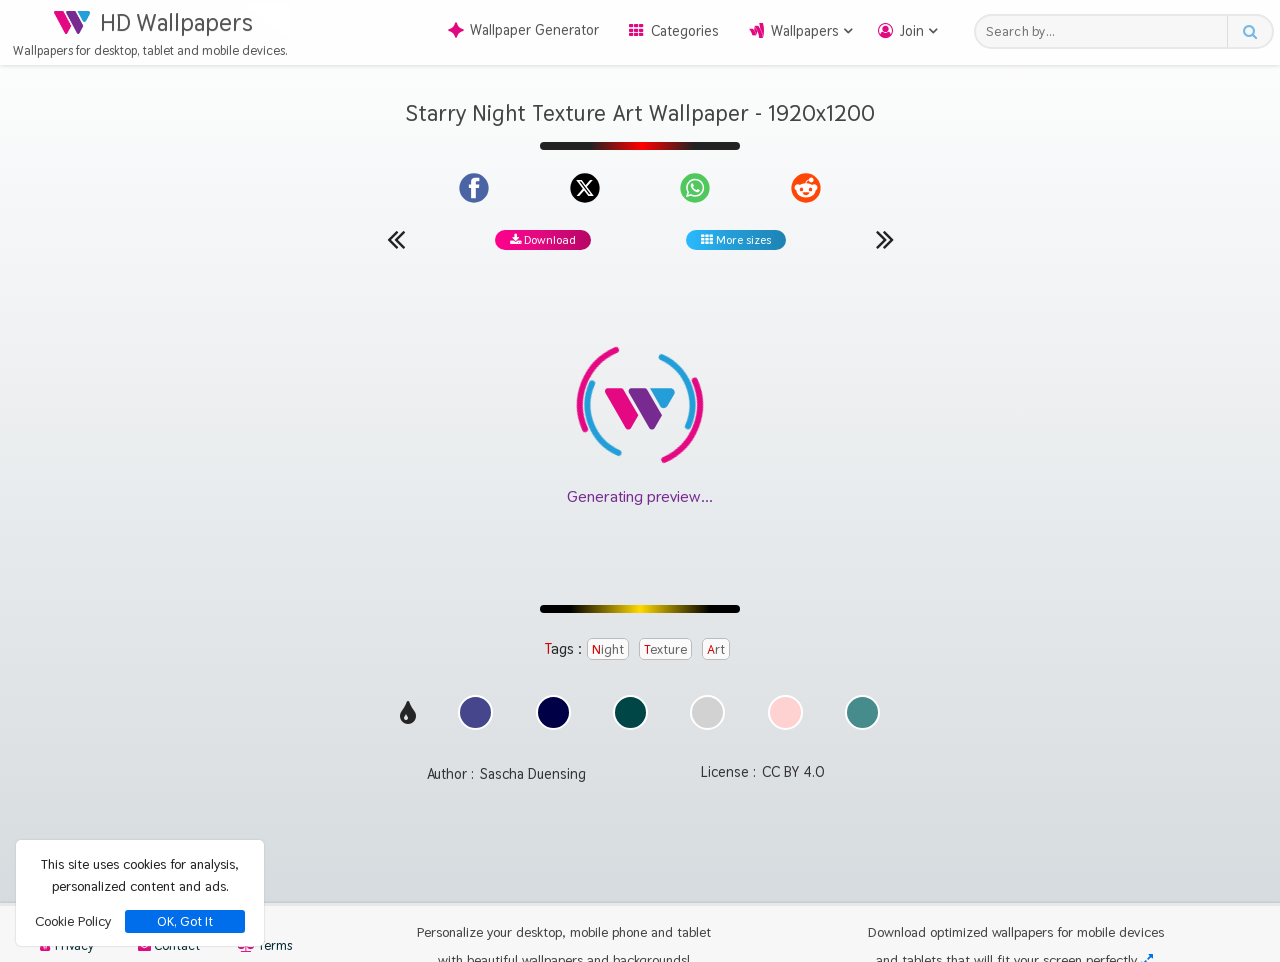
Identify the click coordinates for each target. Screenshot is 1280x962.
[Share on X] (585, 188)
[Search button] (1249, 31)
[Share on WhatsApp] (695, 188)
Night (608, 649)
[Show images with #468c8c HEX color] (862, 724)
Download (543, 240)
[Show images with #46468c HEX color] (475, 724)
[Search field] (1106, 31)
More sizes (736, 240)
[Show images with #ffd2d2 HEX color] (785, 724)
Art (716, 649)
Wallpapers (805, 31)
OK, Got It (185, 921)
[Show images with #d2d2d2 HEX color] (707, 724)
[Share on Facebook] (474, 188)
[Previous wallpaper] (396, 239)
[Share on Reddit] (806, 188)
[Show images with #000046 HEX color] (553, 724)
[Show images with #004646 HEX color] (630, 724)
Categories (685, 31)
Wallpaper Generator (523, 30)
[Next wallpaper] (885, 239)
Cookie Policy (73, 921)
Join (912, 31)
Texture (665, 649)
